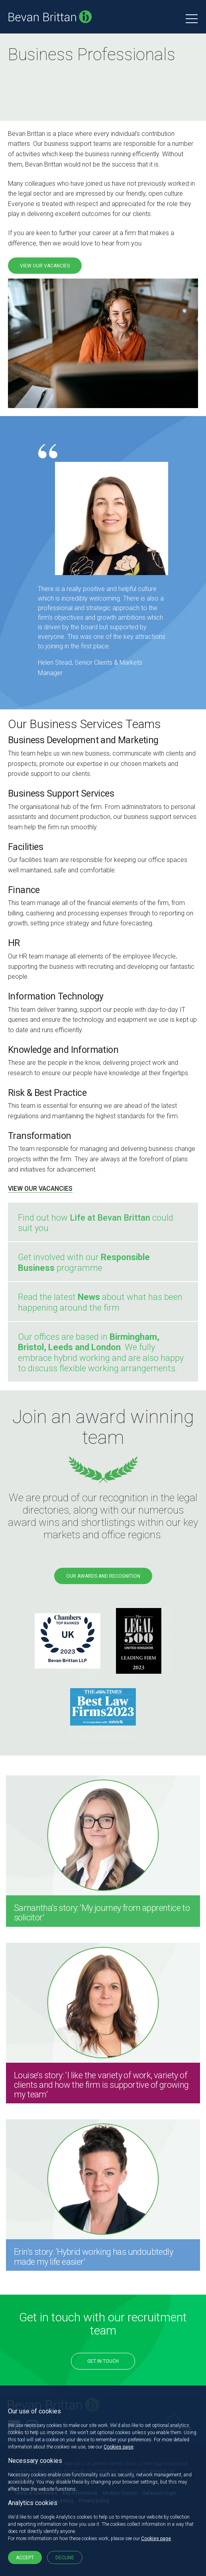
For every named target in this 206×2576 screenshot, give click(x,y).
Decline (64, 2557)
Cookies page (118, 2447)
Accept (25, 2557)
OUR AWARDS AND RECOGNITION (103, 1576)
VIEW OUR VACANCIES (45, 266)
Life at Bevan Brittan (110, 1218)
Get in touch (103, 2361)
